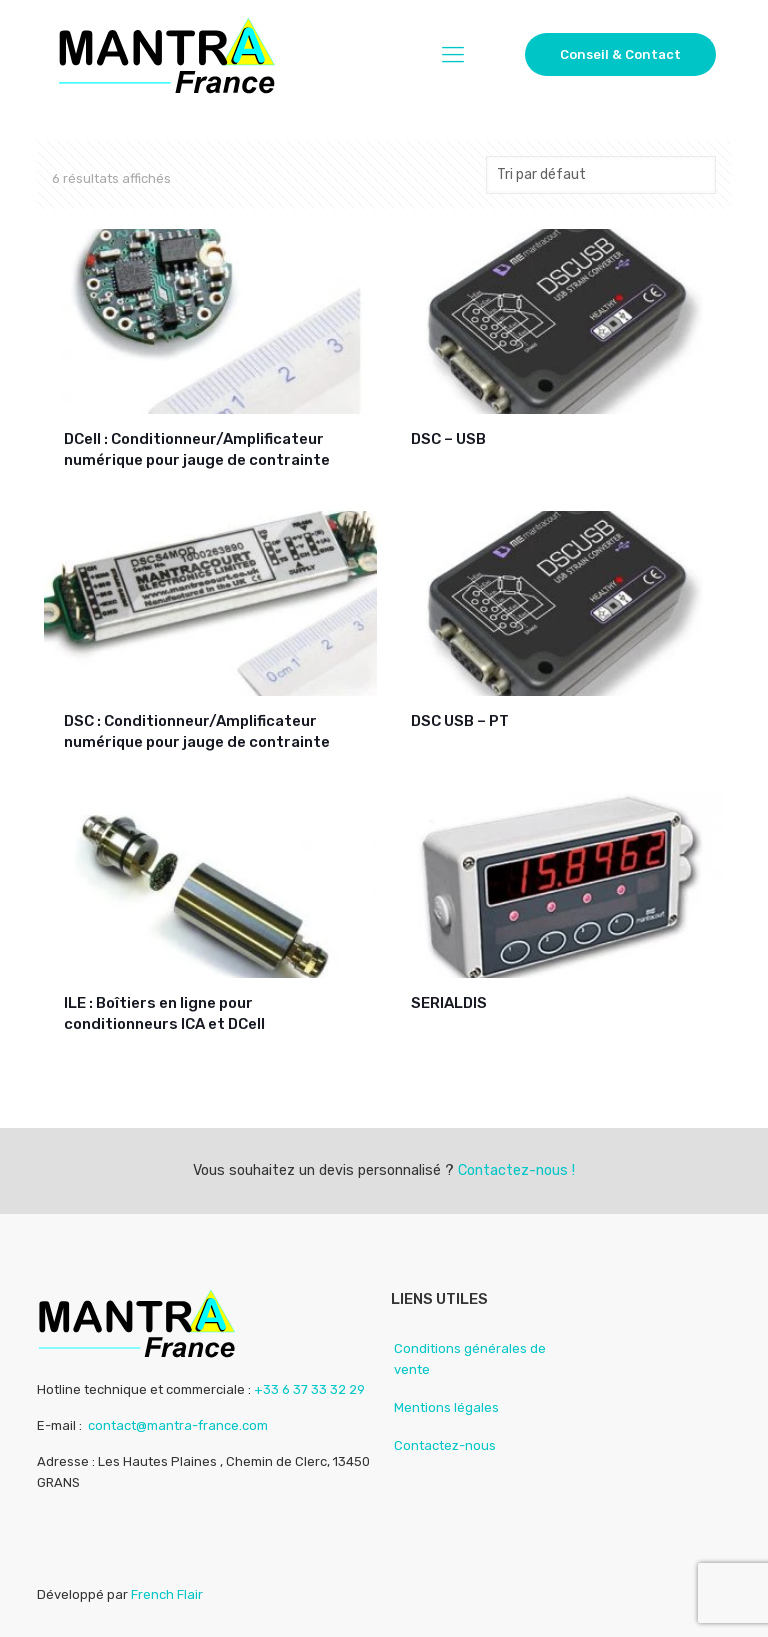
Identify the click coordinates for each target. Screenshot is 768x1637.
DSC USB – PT (460, 721)
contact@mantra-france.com (178, 1425)
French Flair (167, 1594)
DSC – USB (448, 439)
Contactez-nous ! (516, 1170)
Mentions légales (446, 1407)
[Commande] (601, 175)
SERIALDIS (449, 1003)
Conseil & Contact (620, 54)
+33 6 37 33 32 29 (309, 1389)
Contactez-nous (445, 1445)
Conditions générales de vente (470, 1359)
